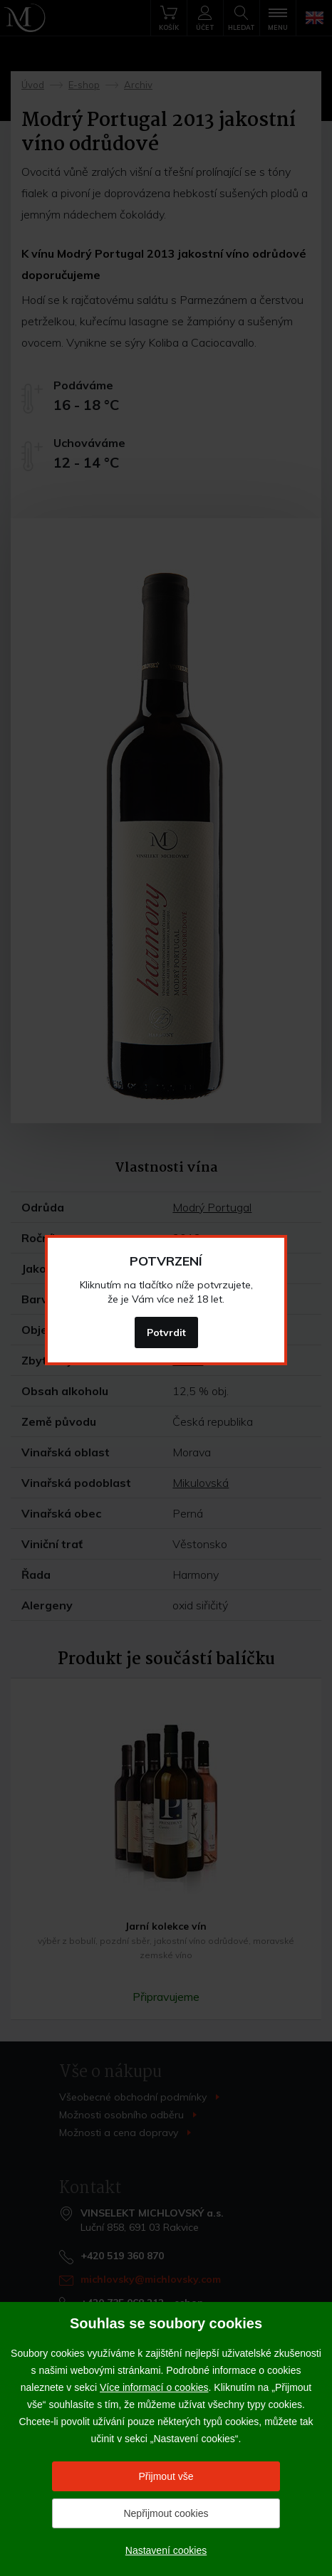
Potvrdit (166, 1332)
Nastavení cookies (166, 2550)
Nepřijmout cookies (165, 2513)
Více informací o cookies (154, 2387)
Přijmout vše (165, 2476)
